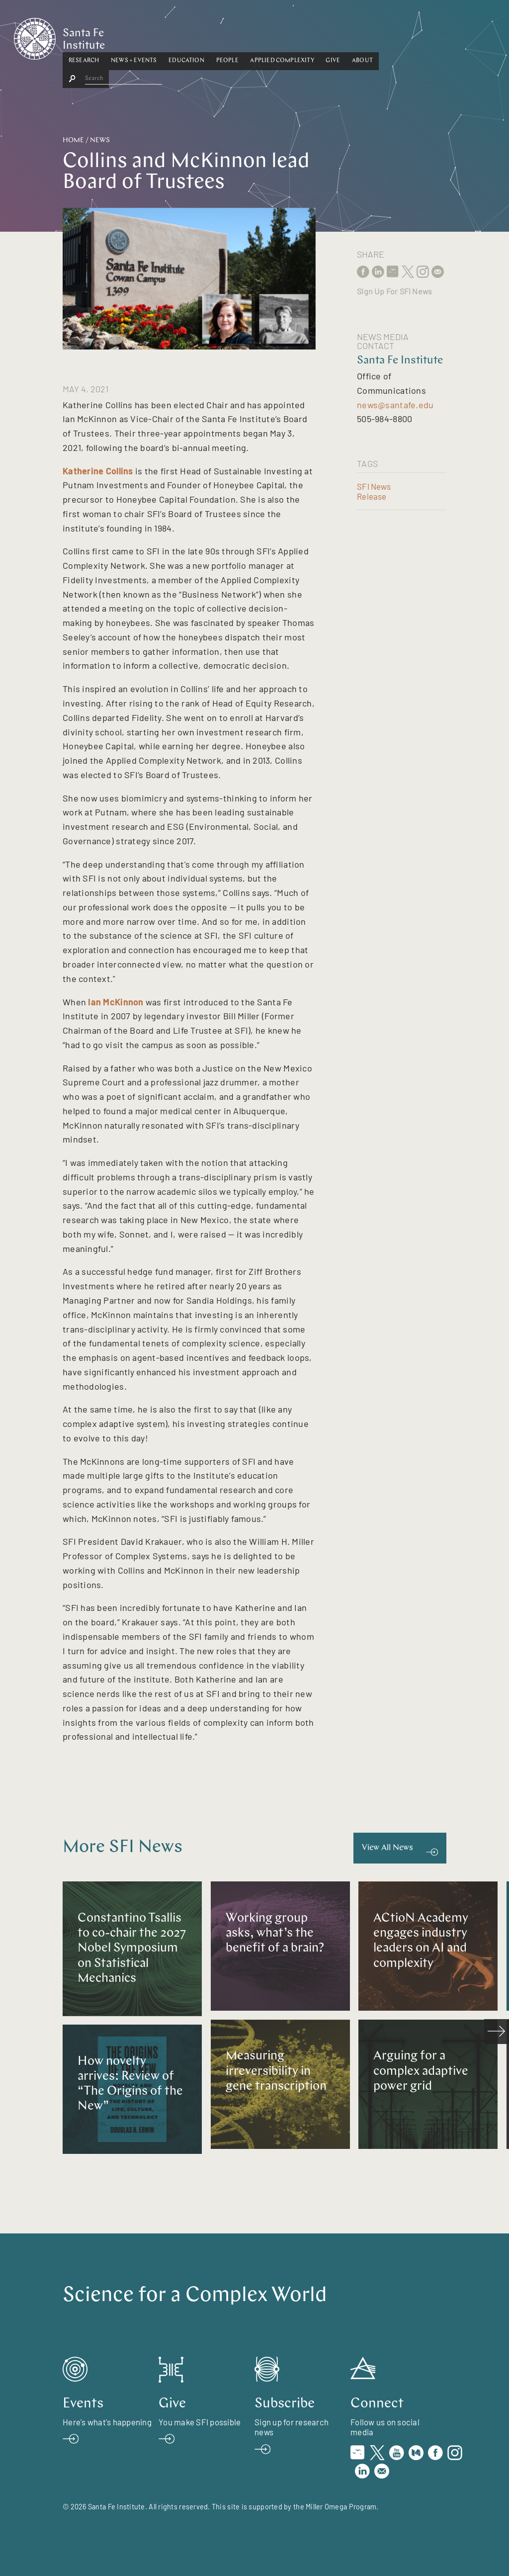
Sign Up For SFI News (394, 291)
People (276, 36)
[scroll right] (496, 2031)
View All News (387, 1848)
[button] (132, 37)
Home (73, 140)
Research (132, 36)
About (411, 36)
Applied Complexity (331, 36)
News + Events (182, 36)
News (100, 140)
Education (235, 36)
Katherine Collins (98, 470)
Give (382, 36)
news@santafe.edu (395, 404)
